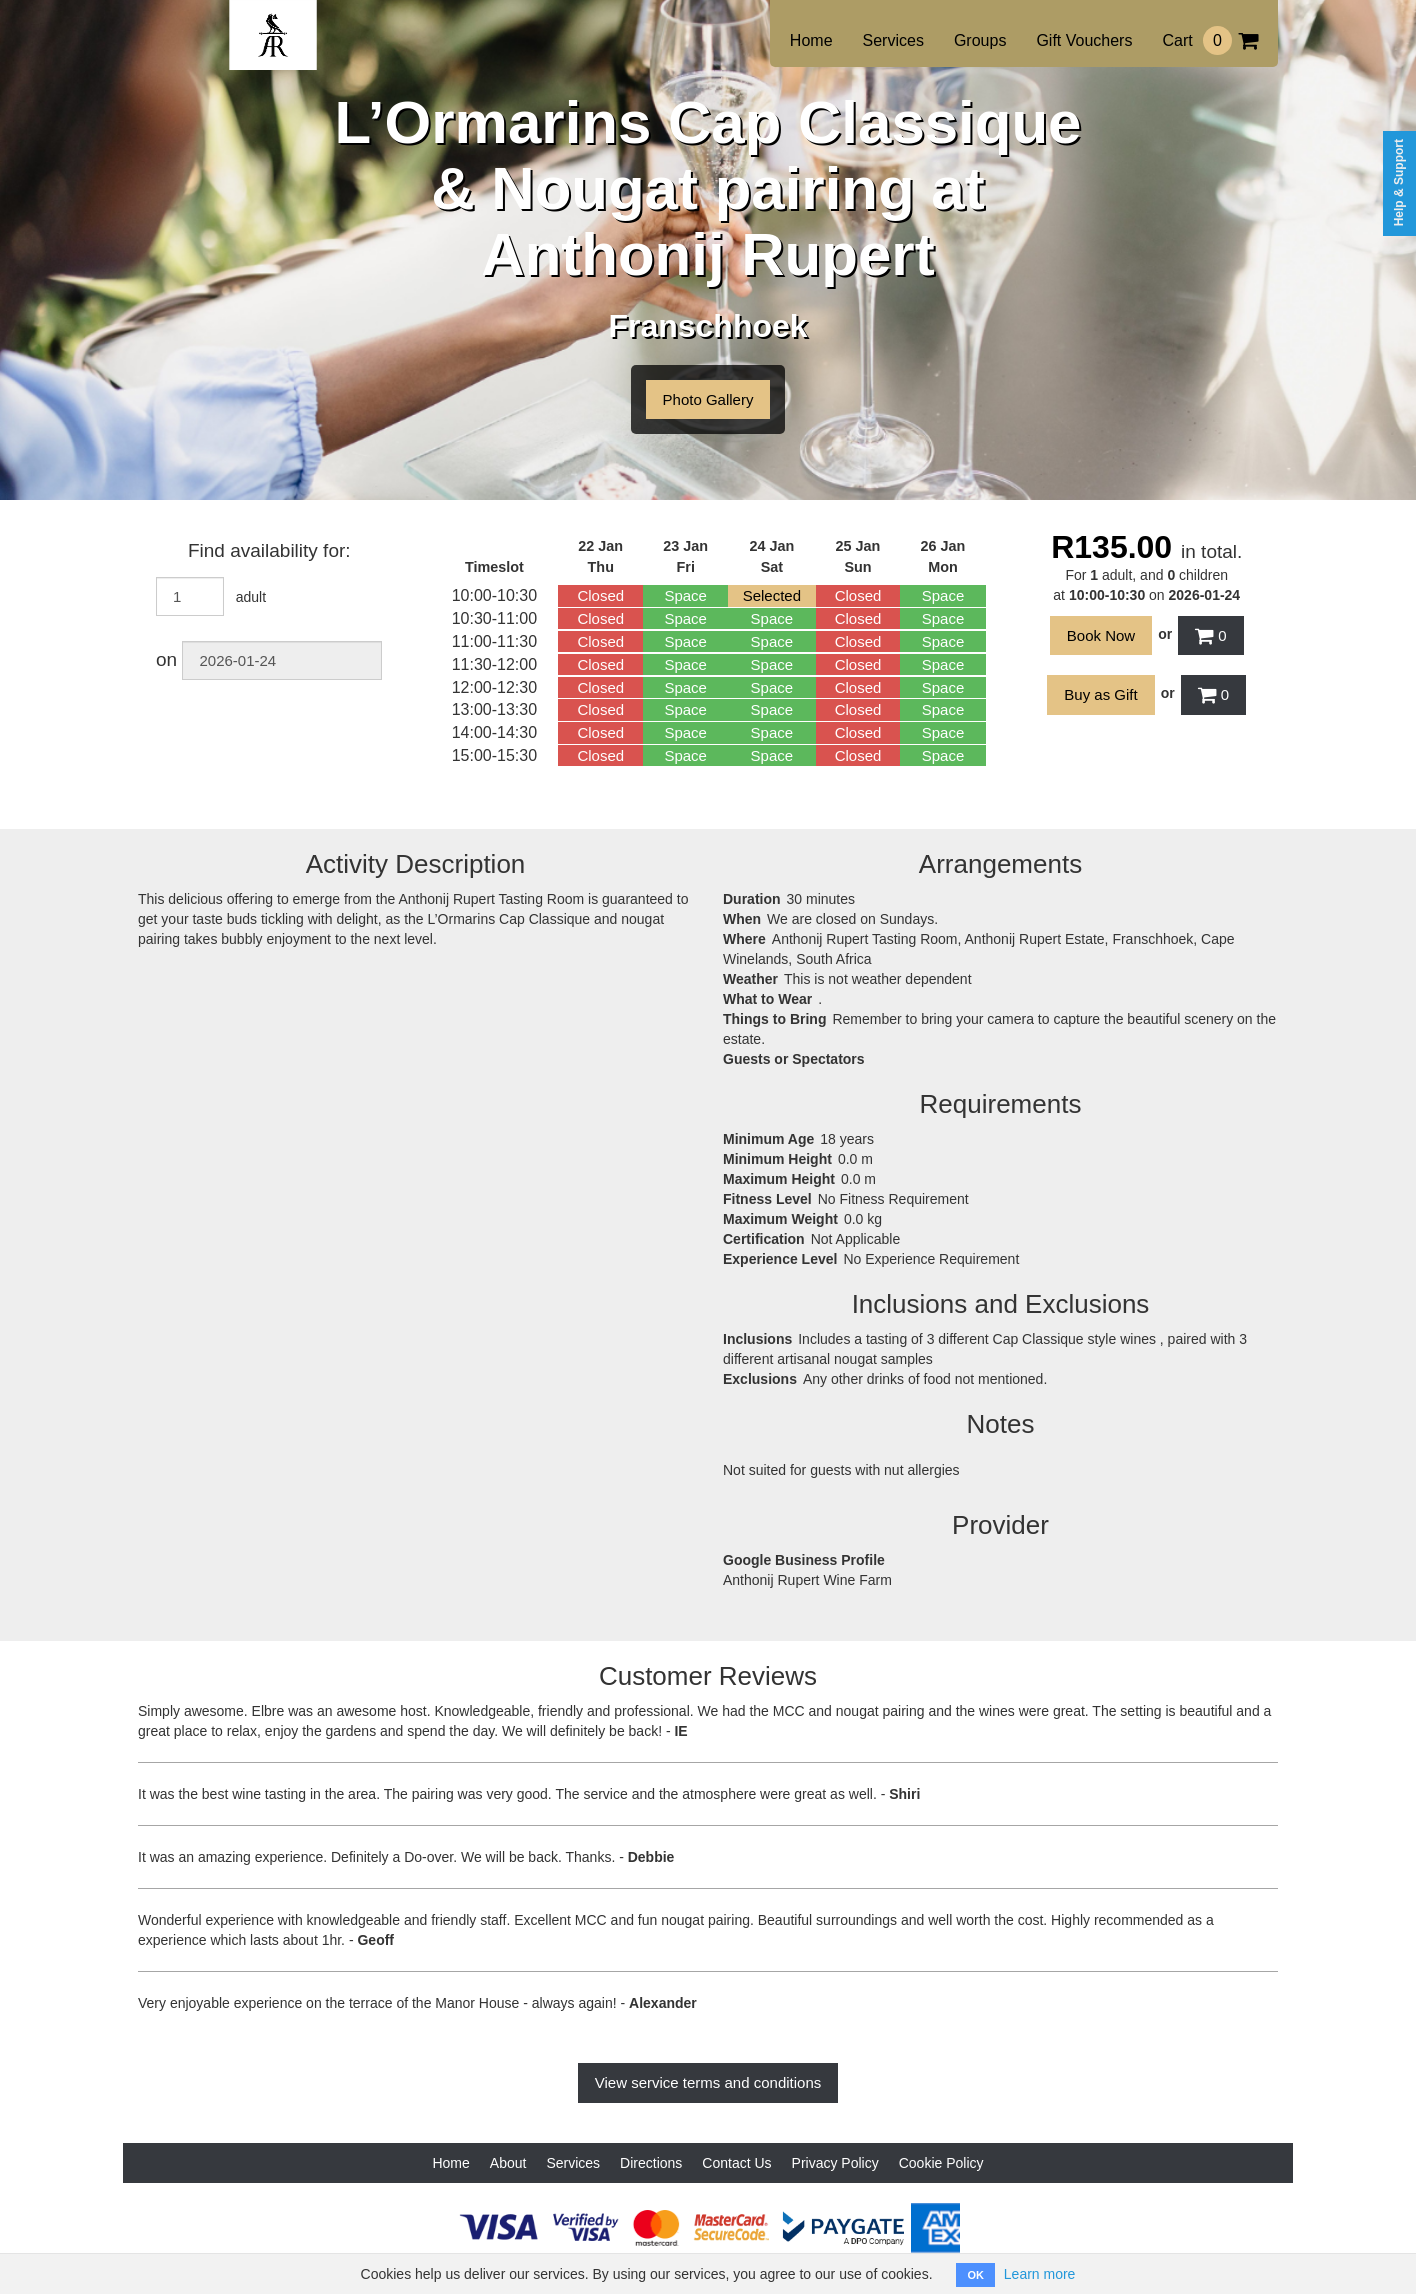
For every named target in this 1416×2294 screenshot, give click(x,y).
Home (811, 40)
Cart (1210, 40)
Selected (772, 595)
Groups (980, 40)
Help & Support (1399, 182)
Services (893, 40)
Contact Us (736, 2163)
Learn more (1040, 2274)
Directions (651, 2163)
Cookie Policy (941, 2163)
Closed (600, 595)
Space (685, 595)
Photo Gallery (708, 399)
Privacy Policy (835, 2163)
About (508, 2163)
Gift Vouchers (1084, 40)
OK (975, 2275)
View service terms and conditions (708, 2082)
